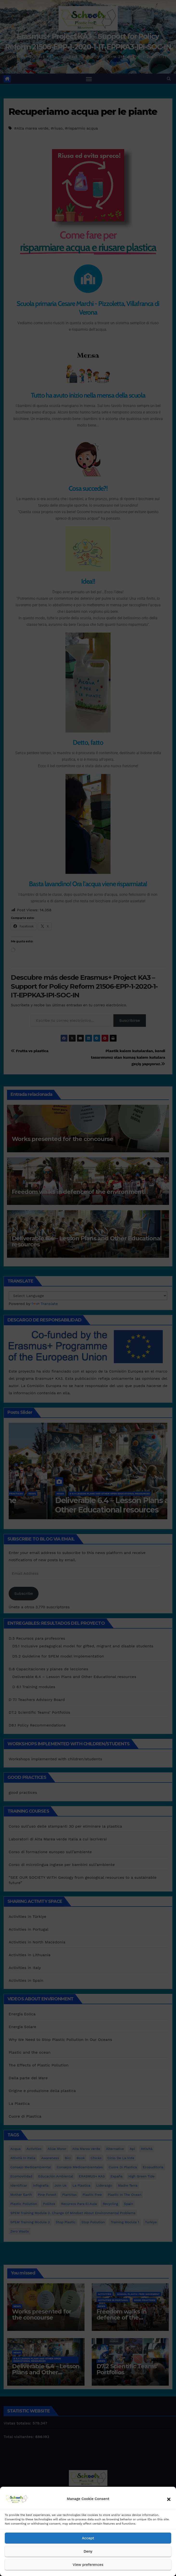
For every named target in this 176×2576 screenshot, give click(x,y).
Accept (88, 2538)
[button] (168, 2498)
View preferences (88, 2564)
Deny (88, 2551)
